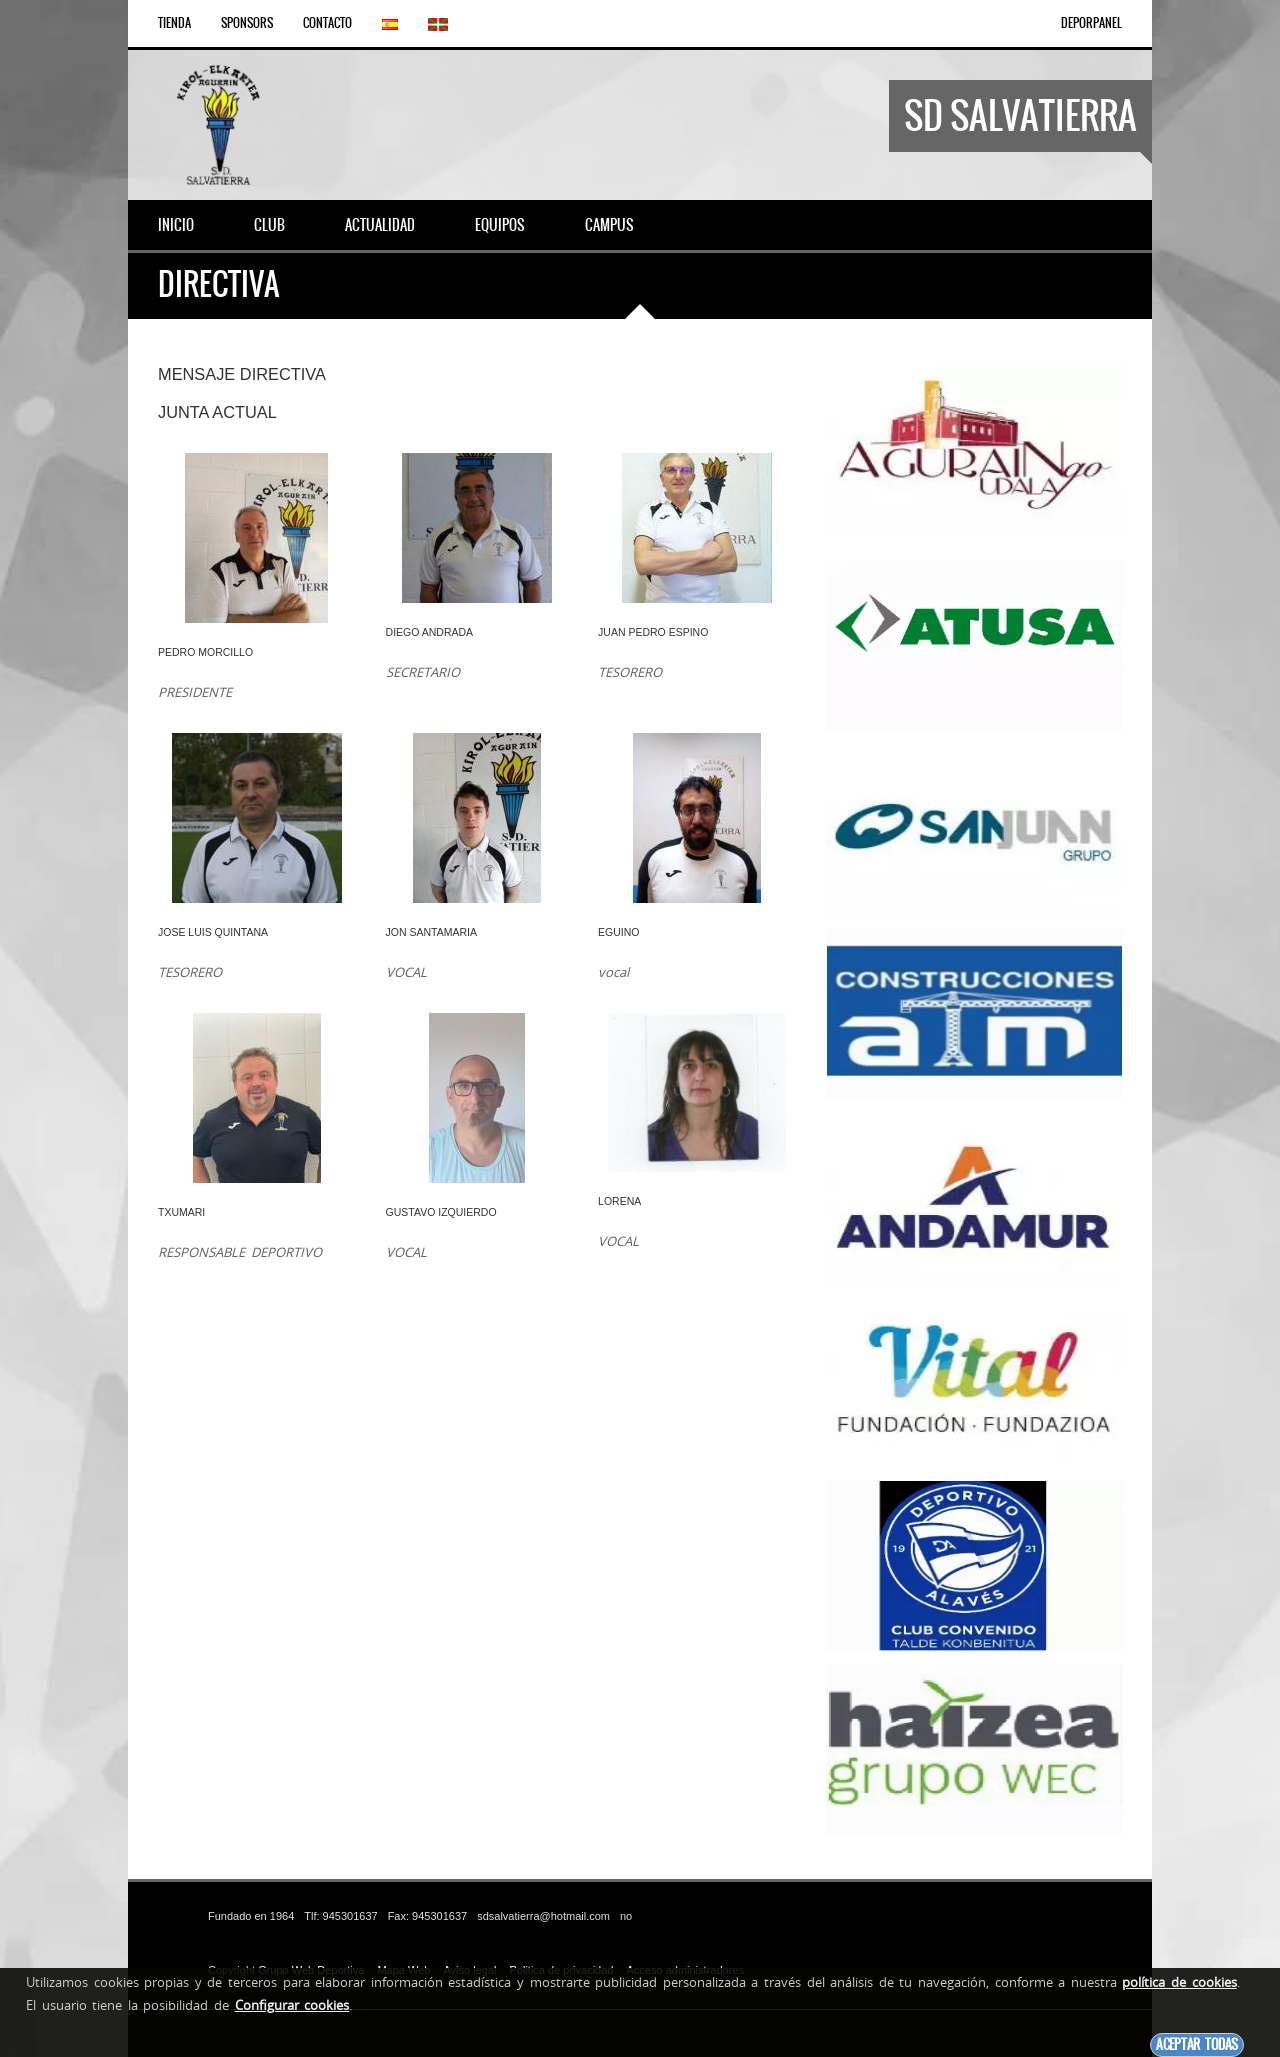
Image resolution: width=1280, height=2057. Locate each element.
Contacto (327, 23)
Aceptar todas (1197, 2044)
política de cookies (1179, 1982)
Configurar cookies (292, 2005)
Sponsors (247, 23)
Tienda (174, 23)
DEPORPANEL (1091, 23)
